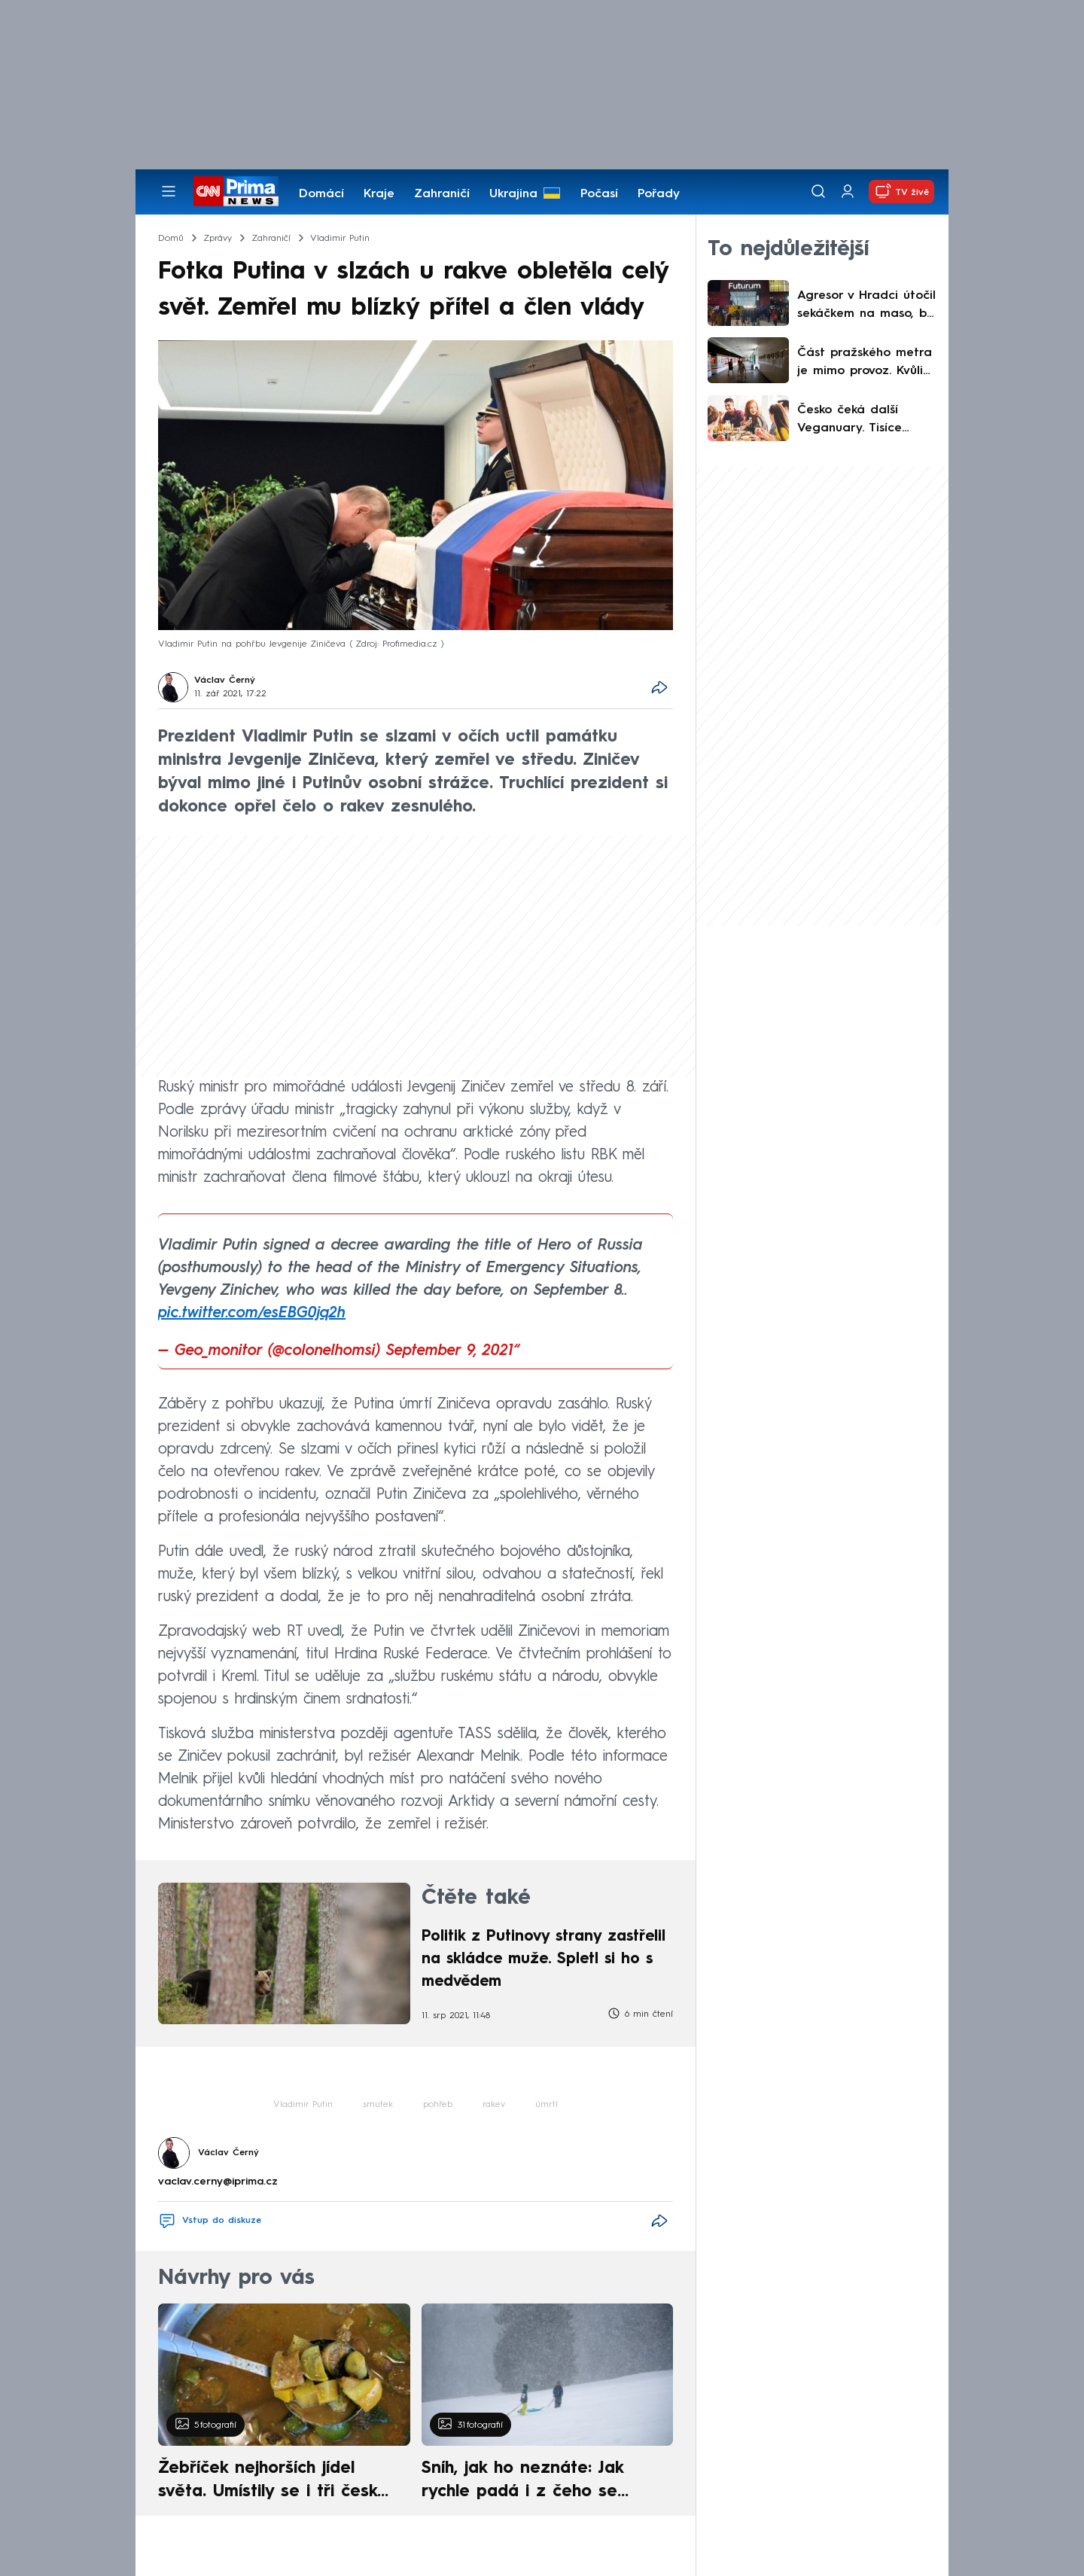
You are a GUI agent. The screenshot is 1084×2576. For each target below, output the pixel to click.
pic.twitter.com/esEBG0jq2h (252, 1313)
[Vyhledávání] (818, 191)
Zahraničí (442, 194)
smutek (378, 2104)
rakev (494, 2104)
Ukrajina (513, 194)
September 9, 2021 (449, 1351)
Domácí (321, 194)
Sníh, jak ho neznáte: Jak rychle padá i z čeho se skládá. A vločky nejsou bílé (534, 2482)
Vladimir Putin (303, 2104)
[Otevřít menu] (168, 191)
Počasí (599, 194)
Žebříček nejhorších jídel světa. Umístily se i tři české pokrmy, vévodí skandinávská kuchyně (276, 2482)
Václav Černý (224, 680)
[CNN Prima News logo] (236, 191)
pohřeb (437, 2104)
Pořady (659, 194)
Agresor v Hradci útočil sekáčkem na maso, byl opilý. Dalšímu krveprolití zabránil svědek (866, 306)
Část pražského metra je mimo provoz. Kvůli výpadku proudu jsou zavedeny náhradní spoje (864, 363)
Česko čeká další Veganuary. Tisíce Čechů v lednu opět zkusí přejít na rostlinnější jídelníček (857, 420)
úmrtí (546, 2104)
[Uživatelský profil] (848, 191)
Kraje (379, 194)
